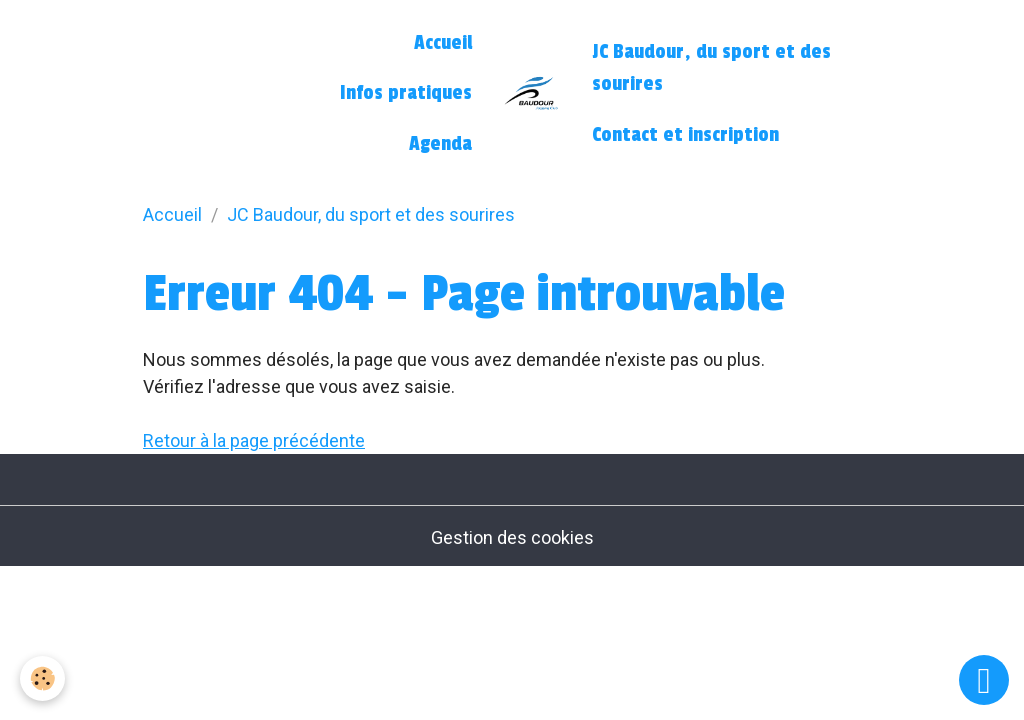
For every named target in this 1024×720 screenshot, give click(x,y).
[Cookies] (42, 678)
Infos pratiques (406, 93)
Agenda (440, 144)
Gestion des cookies (512, 537)
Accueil (443, 43)
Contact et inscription (685, 135)
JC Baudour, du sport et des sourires (711, 68)
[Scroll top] (984, 680)
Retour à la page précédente (254, 440)
